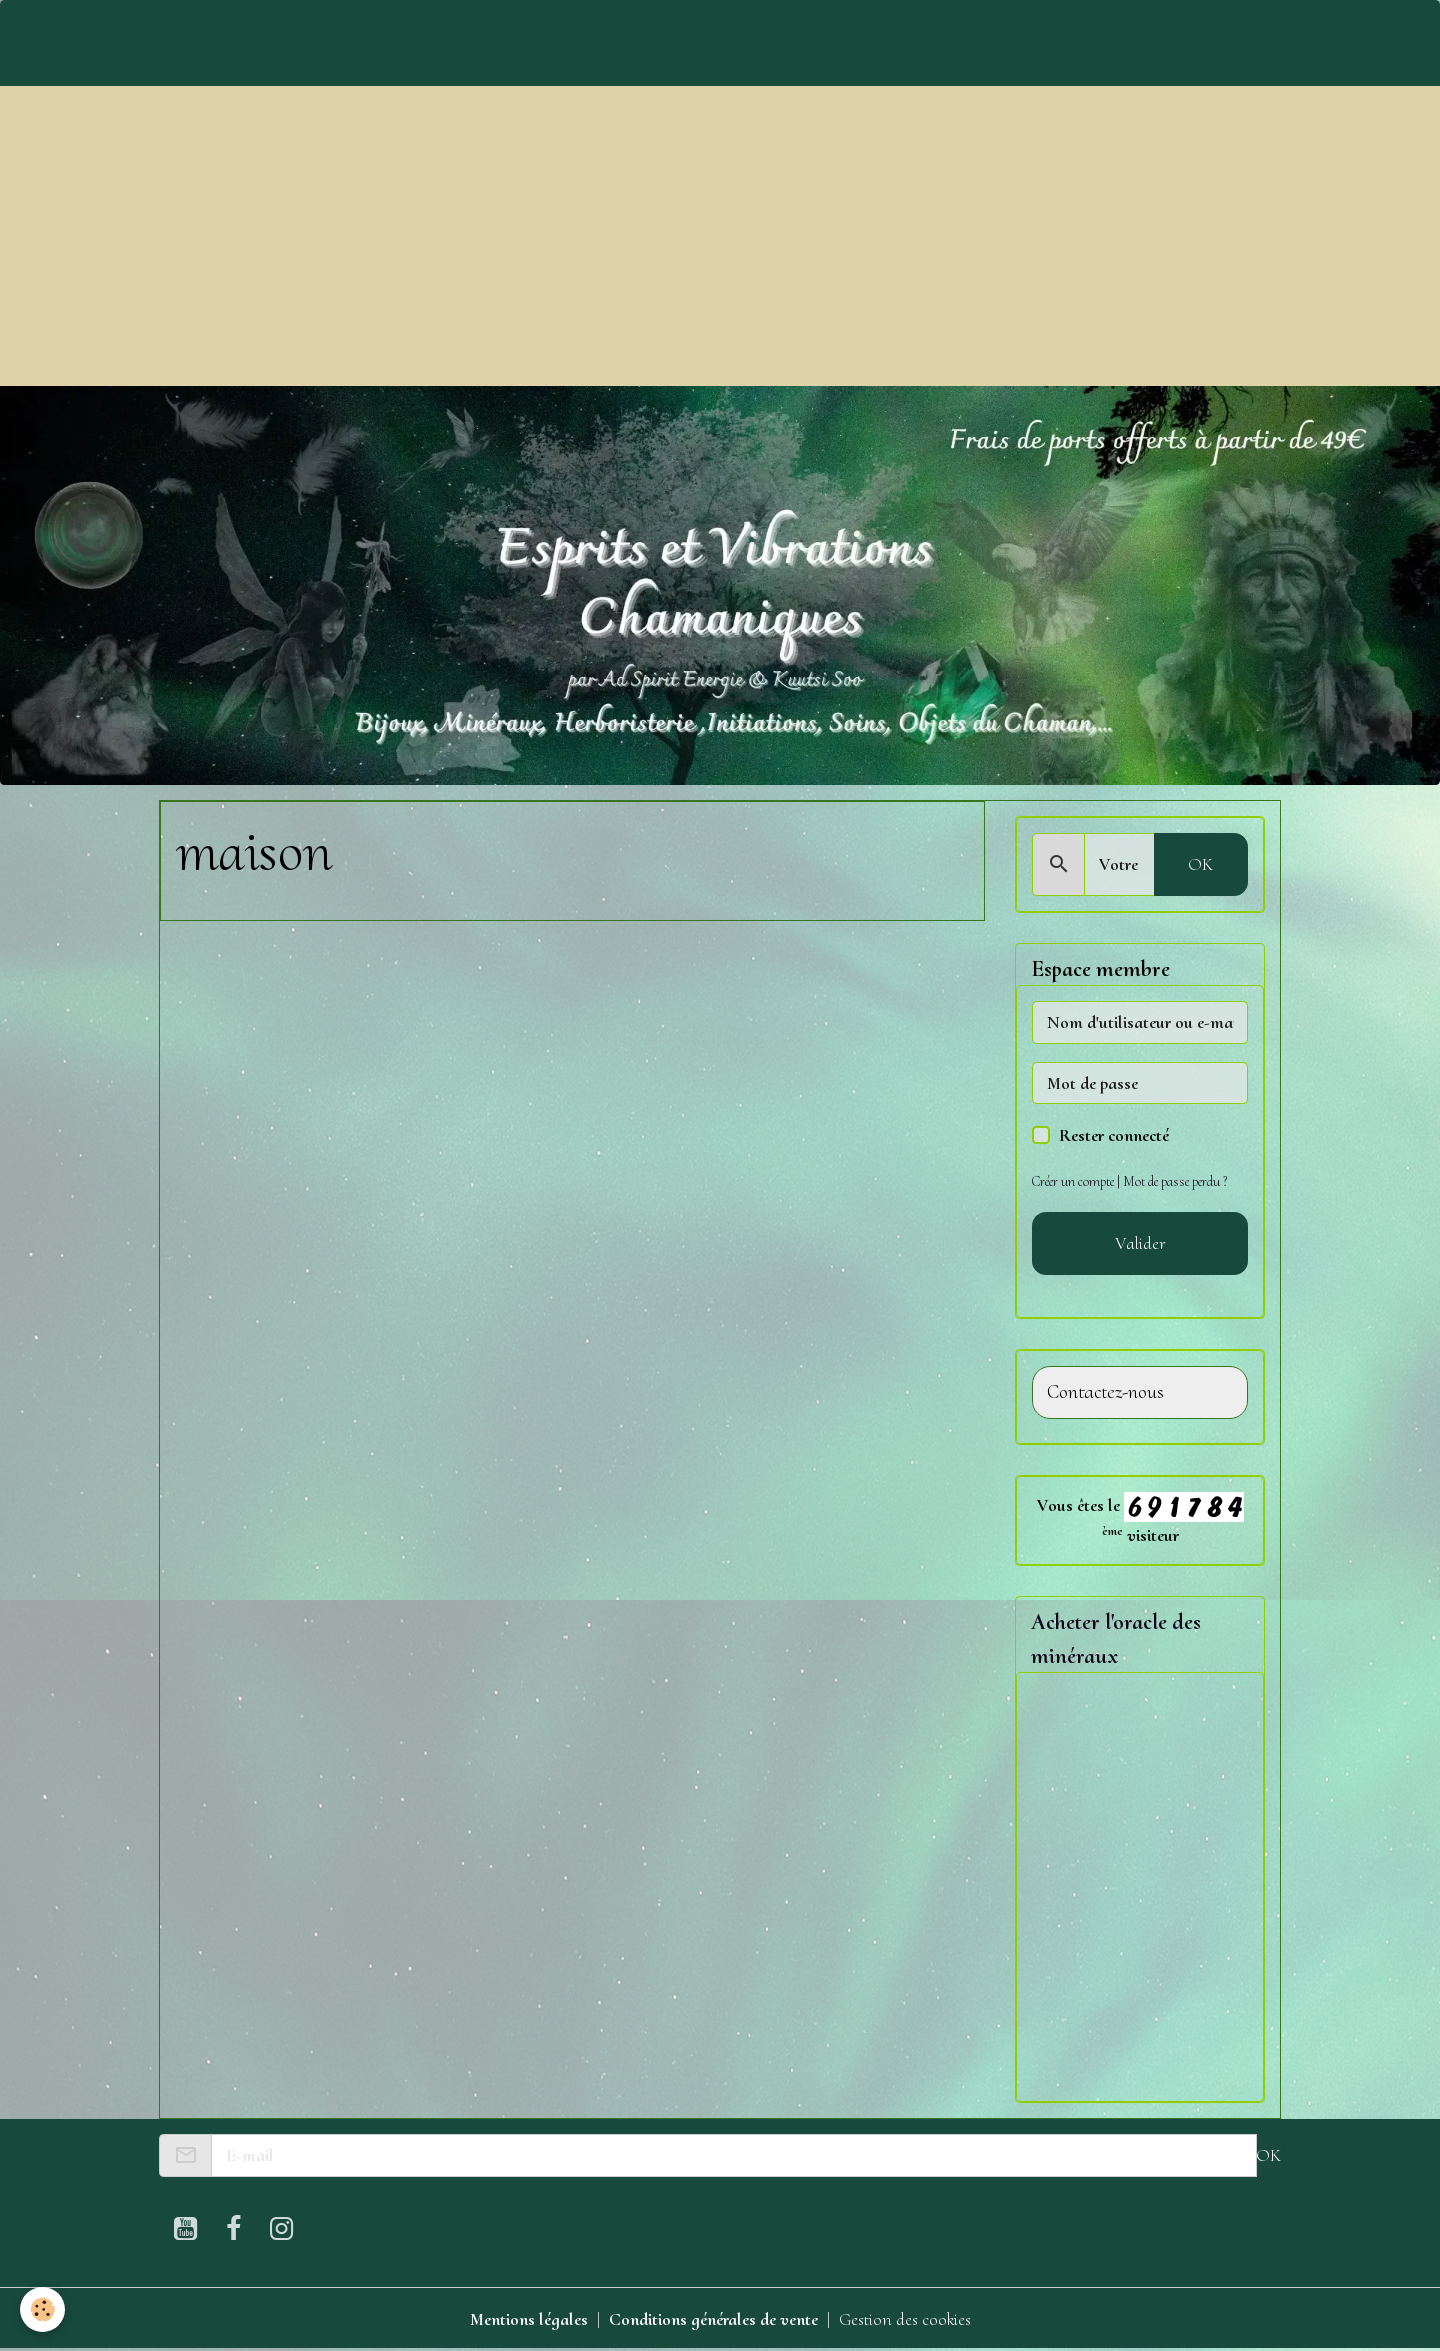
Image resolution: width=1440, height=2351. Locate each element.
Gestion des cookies (905, 2319)
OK (1200, 864)
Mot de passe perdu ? (1175, 1181)
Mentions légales (529, 2319)
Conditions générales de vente (713, 2319)
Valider (1140, 1243)
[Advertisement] (720, 236)
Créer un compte (1073, 1181)
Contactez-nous (1105, 1392)
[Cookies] (42, 2309)
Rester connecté (1114, 1135)
